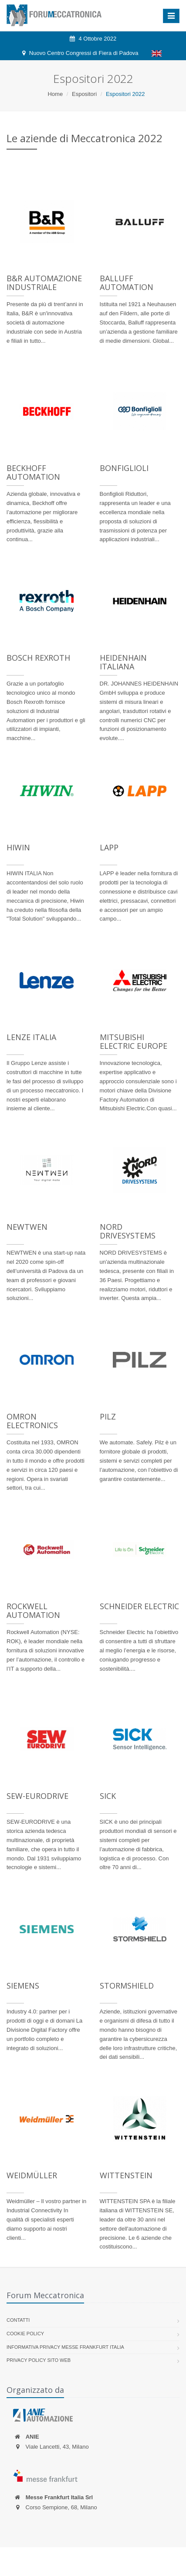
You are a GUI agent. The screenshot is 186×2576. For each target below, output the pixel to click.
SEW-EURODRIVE (37, 1796)
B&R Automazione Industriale (44, 282)
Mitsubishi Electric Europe (133, 1041)
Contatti (18, 2320)
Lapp (109, 847)
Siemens (23, 1985)
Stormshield (127, 1985)
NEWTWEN (27, 1226)
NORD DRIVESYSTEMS (128, 1231)
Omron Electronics (32, 1420)
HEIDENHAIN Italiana (123, 662)
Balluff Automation (126, 282)
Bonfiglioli (124, 468)
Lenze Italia (31, 1037)
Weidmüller (32, 2175)
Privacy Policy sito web (39, 2360)
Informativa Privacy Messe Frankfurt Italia (65, 2347)
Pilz (108, 1416)
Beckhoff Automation (33, 472)
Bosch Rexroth (38, 657)
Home (55, 94)
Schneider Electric (139, 1606)
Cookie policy (25, 2333)
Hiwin (18, 847)
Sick (108, 1796)
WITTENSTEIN (126, 2175)
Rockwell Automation (33, 1610)
